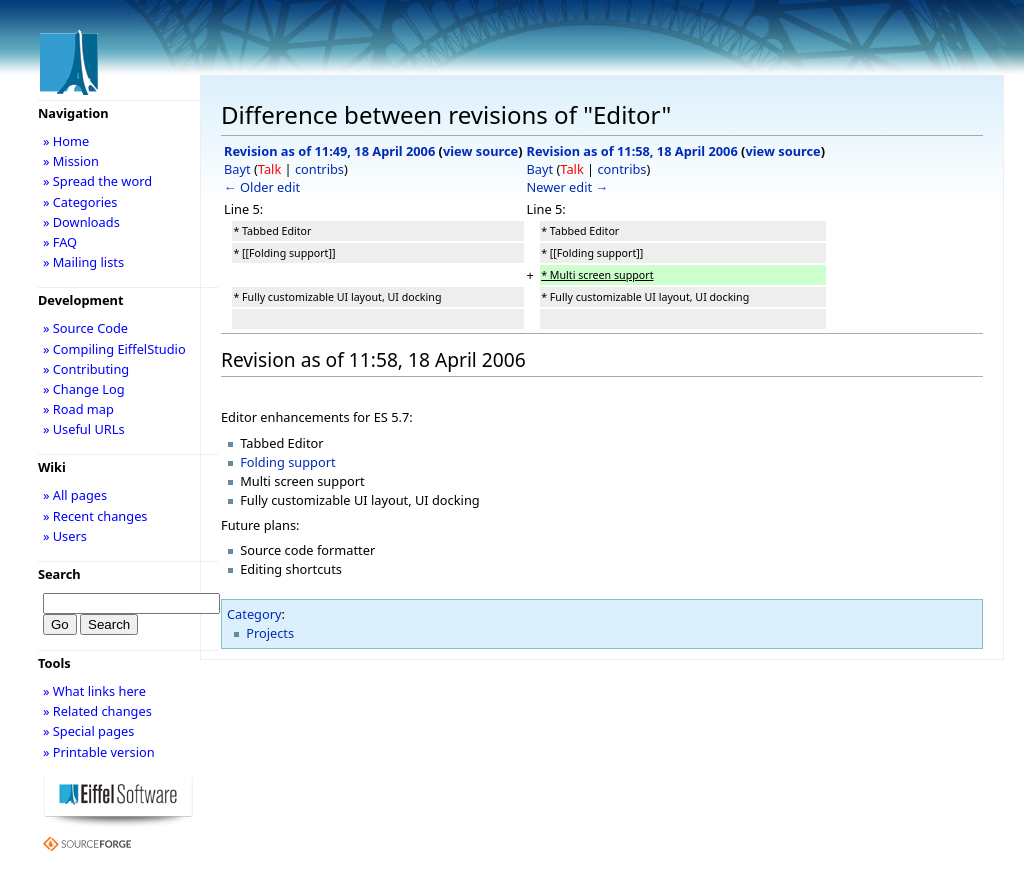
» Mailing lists (83, 262)
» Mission (71, 161)
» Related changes (97, 711)
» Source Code (85, 328)
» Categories (80, 202)
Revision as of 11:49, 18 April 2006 (329, 151)
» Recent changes (95, 516)
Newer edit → (568, 187)
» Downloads (81, 222)
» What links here (94, 691)
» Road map (78, 409)
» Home (66, 141)
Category (254, 614)
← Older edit (262, 187)
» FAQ (60, 242)
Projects (270, 633)
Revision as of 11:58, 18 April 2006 (632, 151)
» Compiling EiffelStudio (114, 349)
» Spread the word (97, 181)
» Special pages (88, 731)
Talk (269, 169)
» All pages (75, 495)
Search (59, 574)
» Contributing (86, 369)
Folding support (287, 462)
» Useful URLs (84, 429)
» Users (65, 536)
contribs (319, 169)
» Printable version (99, 752)
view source (480, 151)
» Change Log (84, 389)
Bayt (237, 169)
